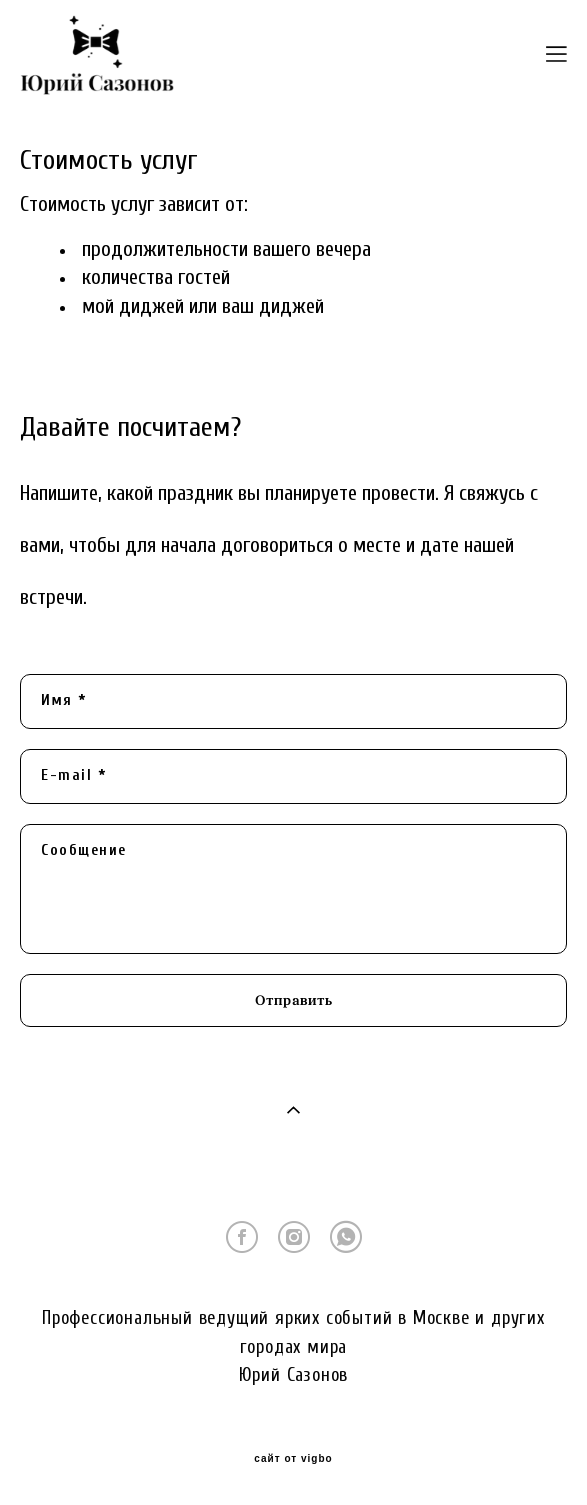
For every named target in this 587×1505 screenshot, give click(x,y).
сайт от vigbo (293, 1459)
